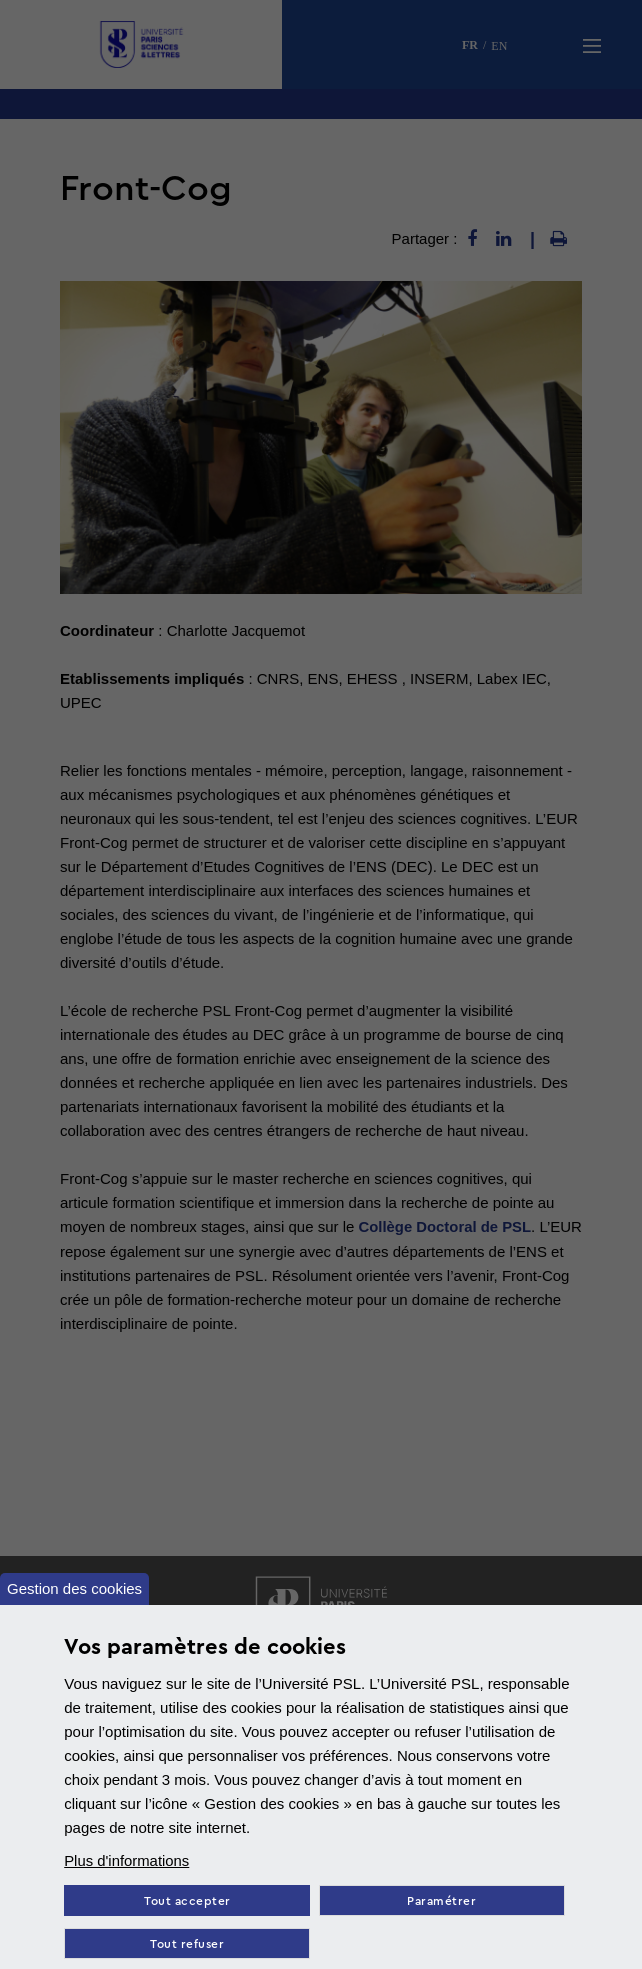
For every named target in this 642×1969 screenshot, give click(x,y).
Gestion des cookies (74, 1588)
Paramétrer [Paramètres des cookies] (443, 1901)
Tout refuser (188, 1944)
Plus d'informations (127, 1860)
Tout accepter (187, 1901)
